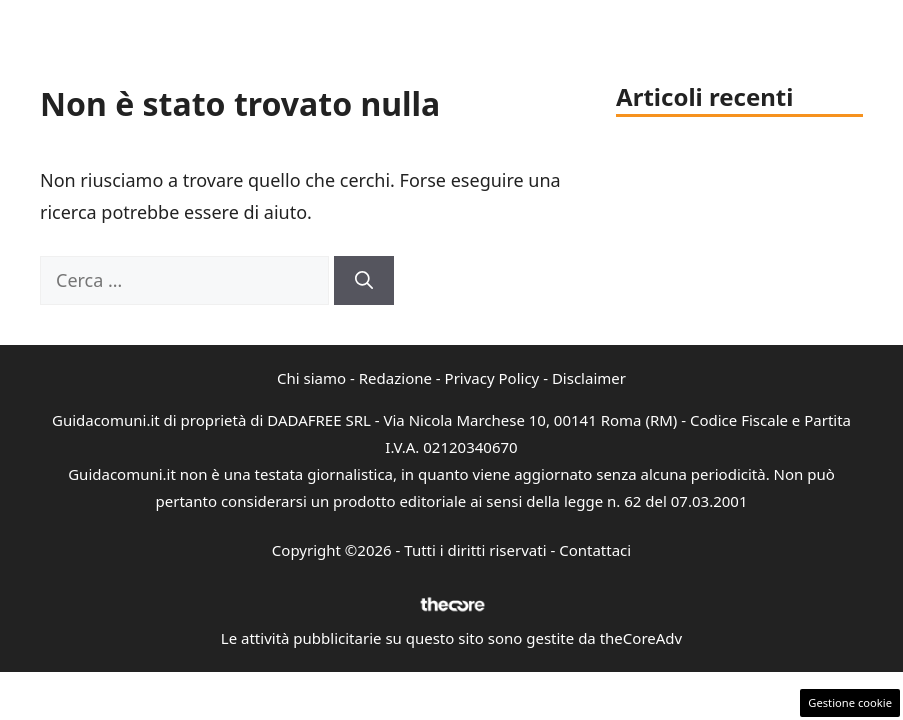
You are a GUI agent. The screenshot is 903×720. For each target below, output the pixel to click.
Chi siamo (311, 378)
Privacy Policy (492, 378)
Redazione (395, 378)
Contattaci (595, 550)
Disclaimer (589, 378)
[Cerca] (364, 280)
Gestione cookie (850, 702)
